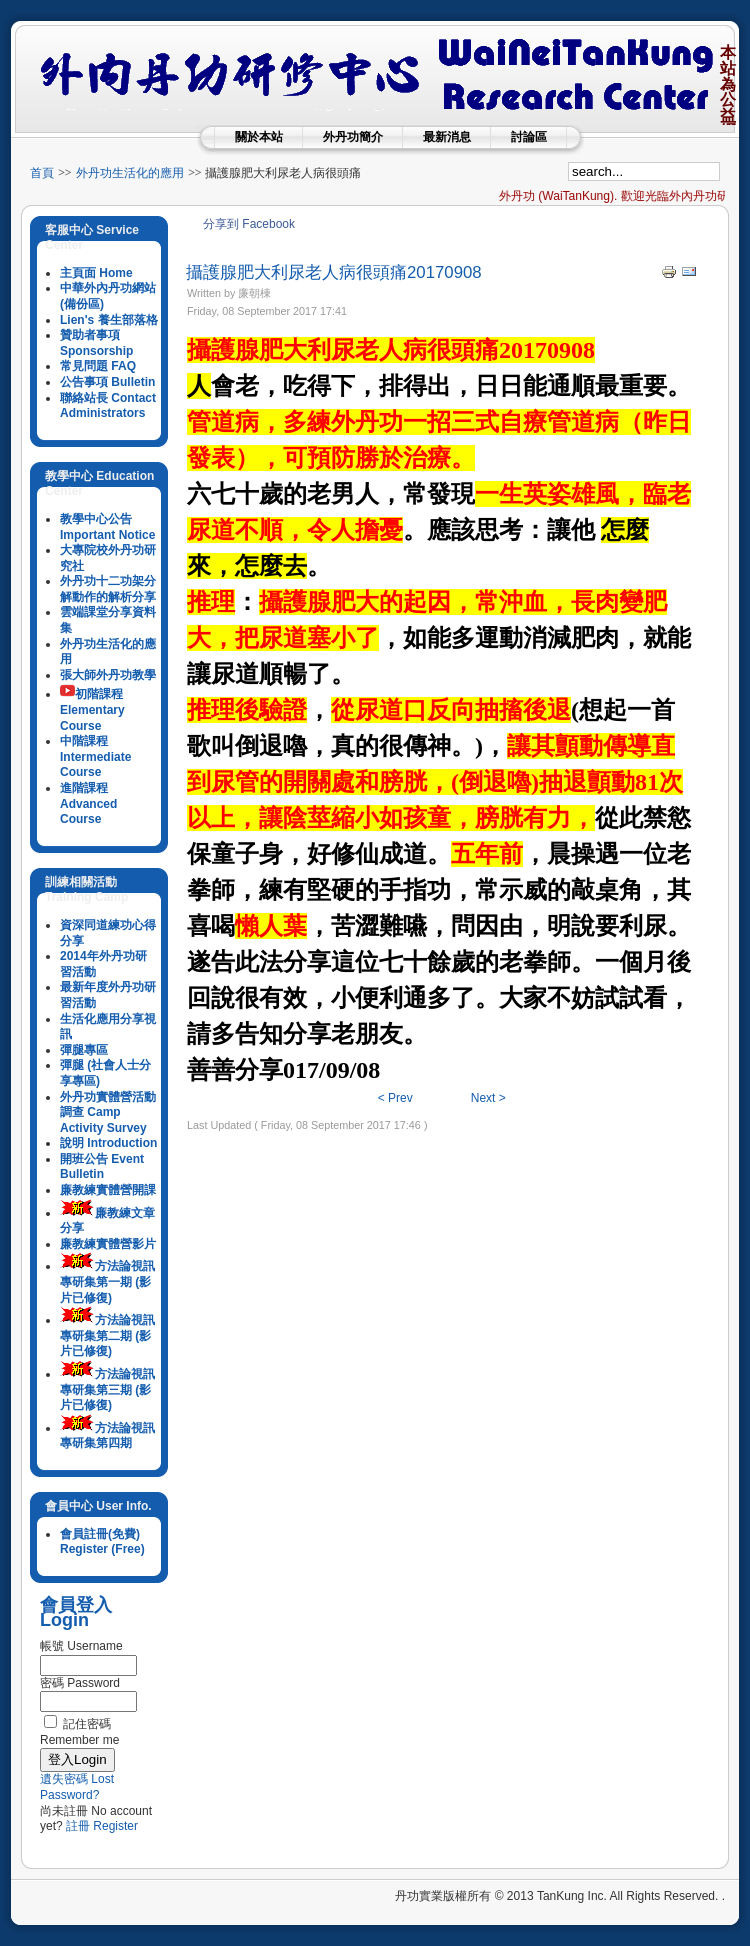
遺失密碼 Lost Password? (77, 1787)
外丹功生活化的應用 (130, 173)
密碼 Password (80, 1683)
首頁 (42, 173)
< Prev (395, 1098)
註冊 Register (102, 1826)
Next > (488, 1098)
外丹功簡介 (353, 137)
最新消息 (447, 137)
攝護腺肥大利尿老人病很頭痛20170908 (334, 272)
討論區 (529, 137)
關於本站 (259, 137)
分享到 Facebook (249, 224)
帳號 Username (81, 1646)
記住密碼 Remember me (79, 1732)
